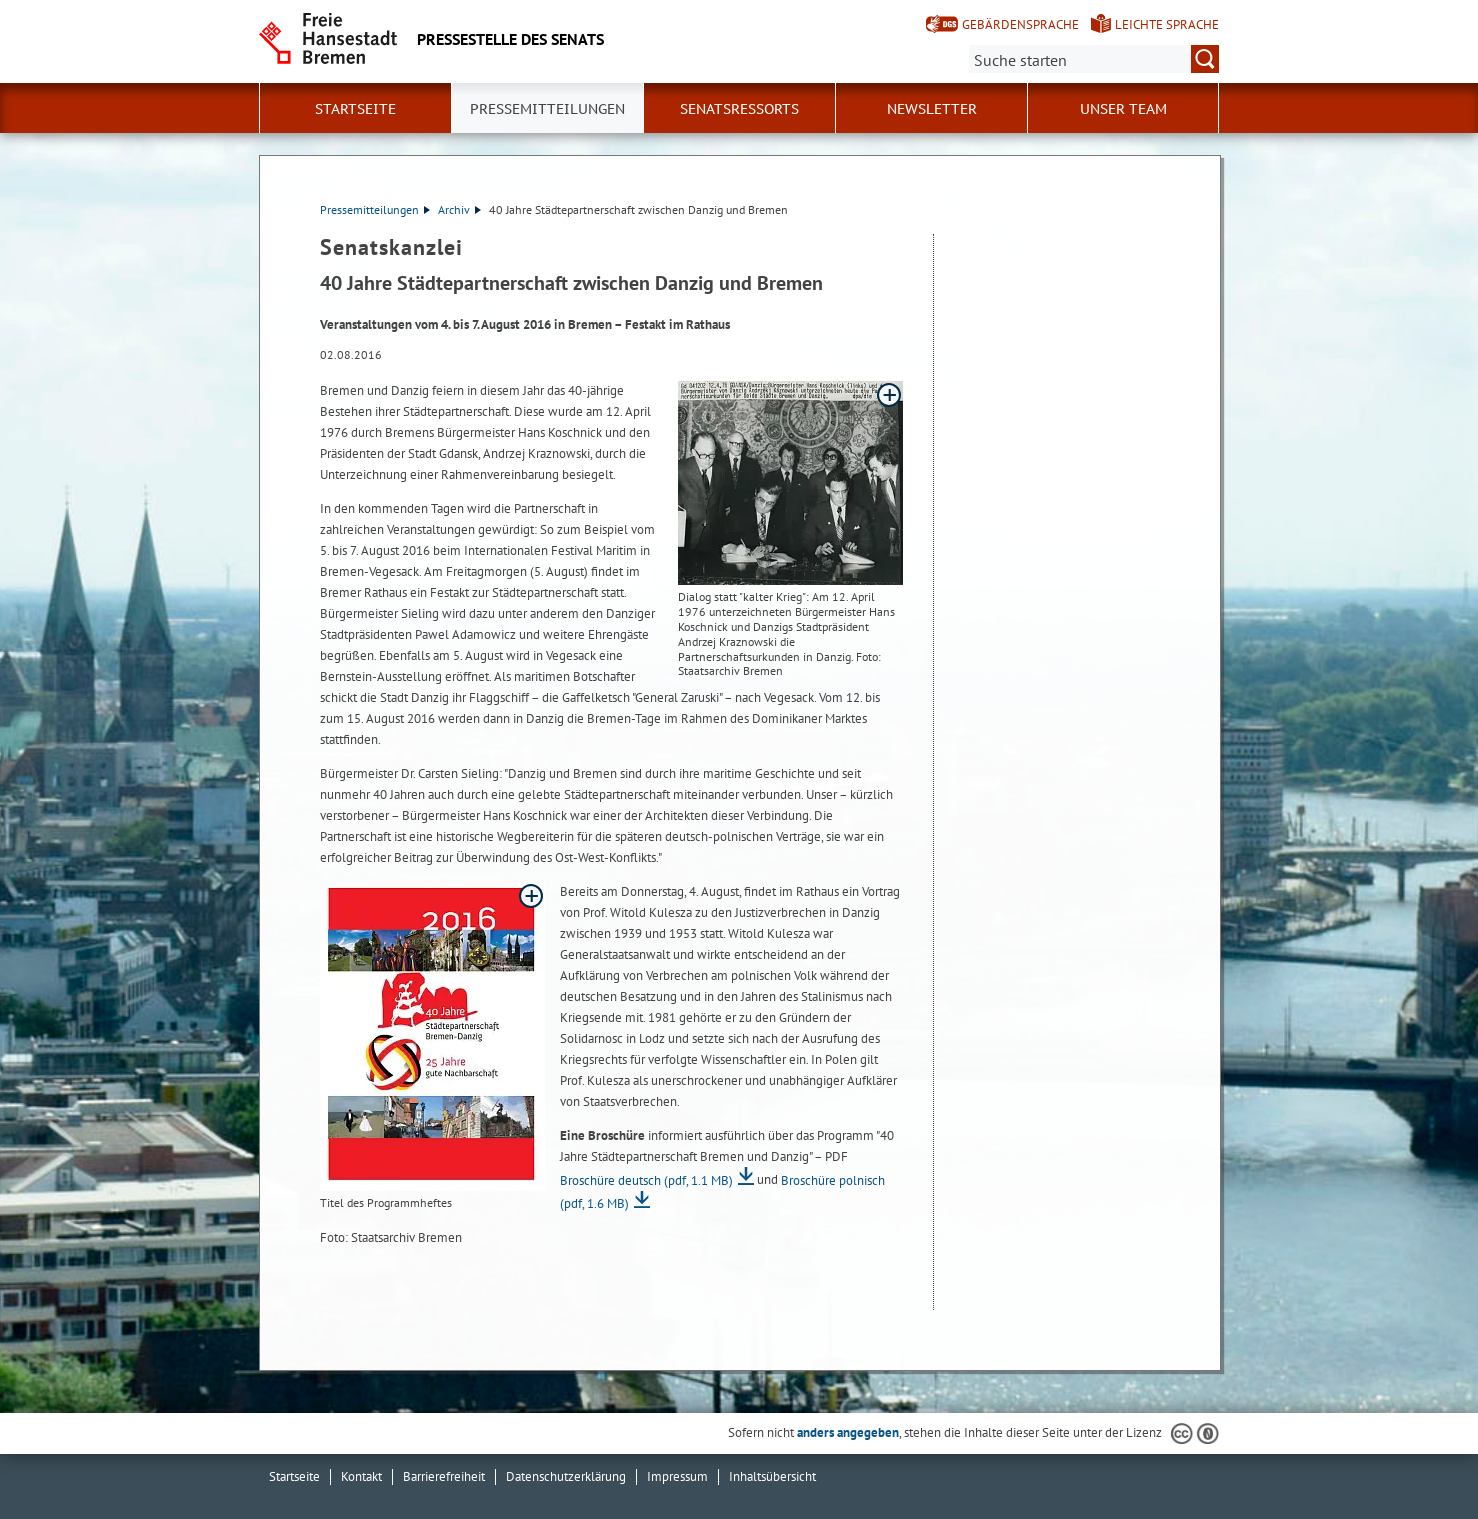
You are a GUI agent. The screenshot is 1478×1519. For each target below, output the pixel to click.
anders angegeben (848, 1432)
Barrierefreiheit (444, 1476)
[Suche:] (1094, 59)
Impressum (677, 1476)
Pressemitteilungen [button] (547, 109)
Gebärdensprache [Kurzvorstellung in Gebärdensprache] (1020, 24)
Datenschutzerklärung (566, 1476)
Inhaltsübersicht (772, 1476)
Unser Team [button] (1123, 109)
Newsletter (932, 109)
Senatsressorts (739, 109)
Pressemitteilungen (375, 209)
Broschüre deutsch (646, 1180)
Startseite (355, 109)
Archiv (459, 209)
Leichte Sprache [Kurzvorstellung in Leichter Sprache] (1167, 24)
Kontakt (361, 1476)
